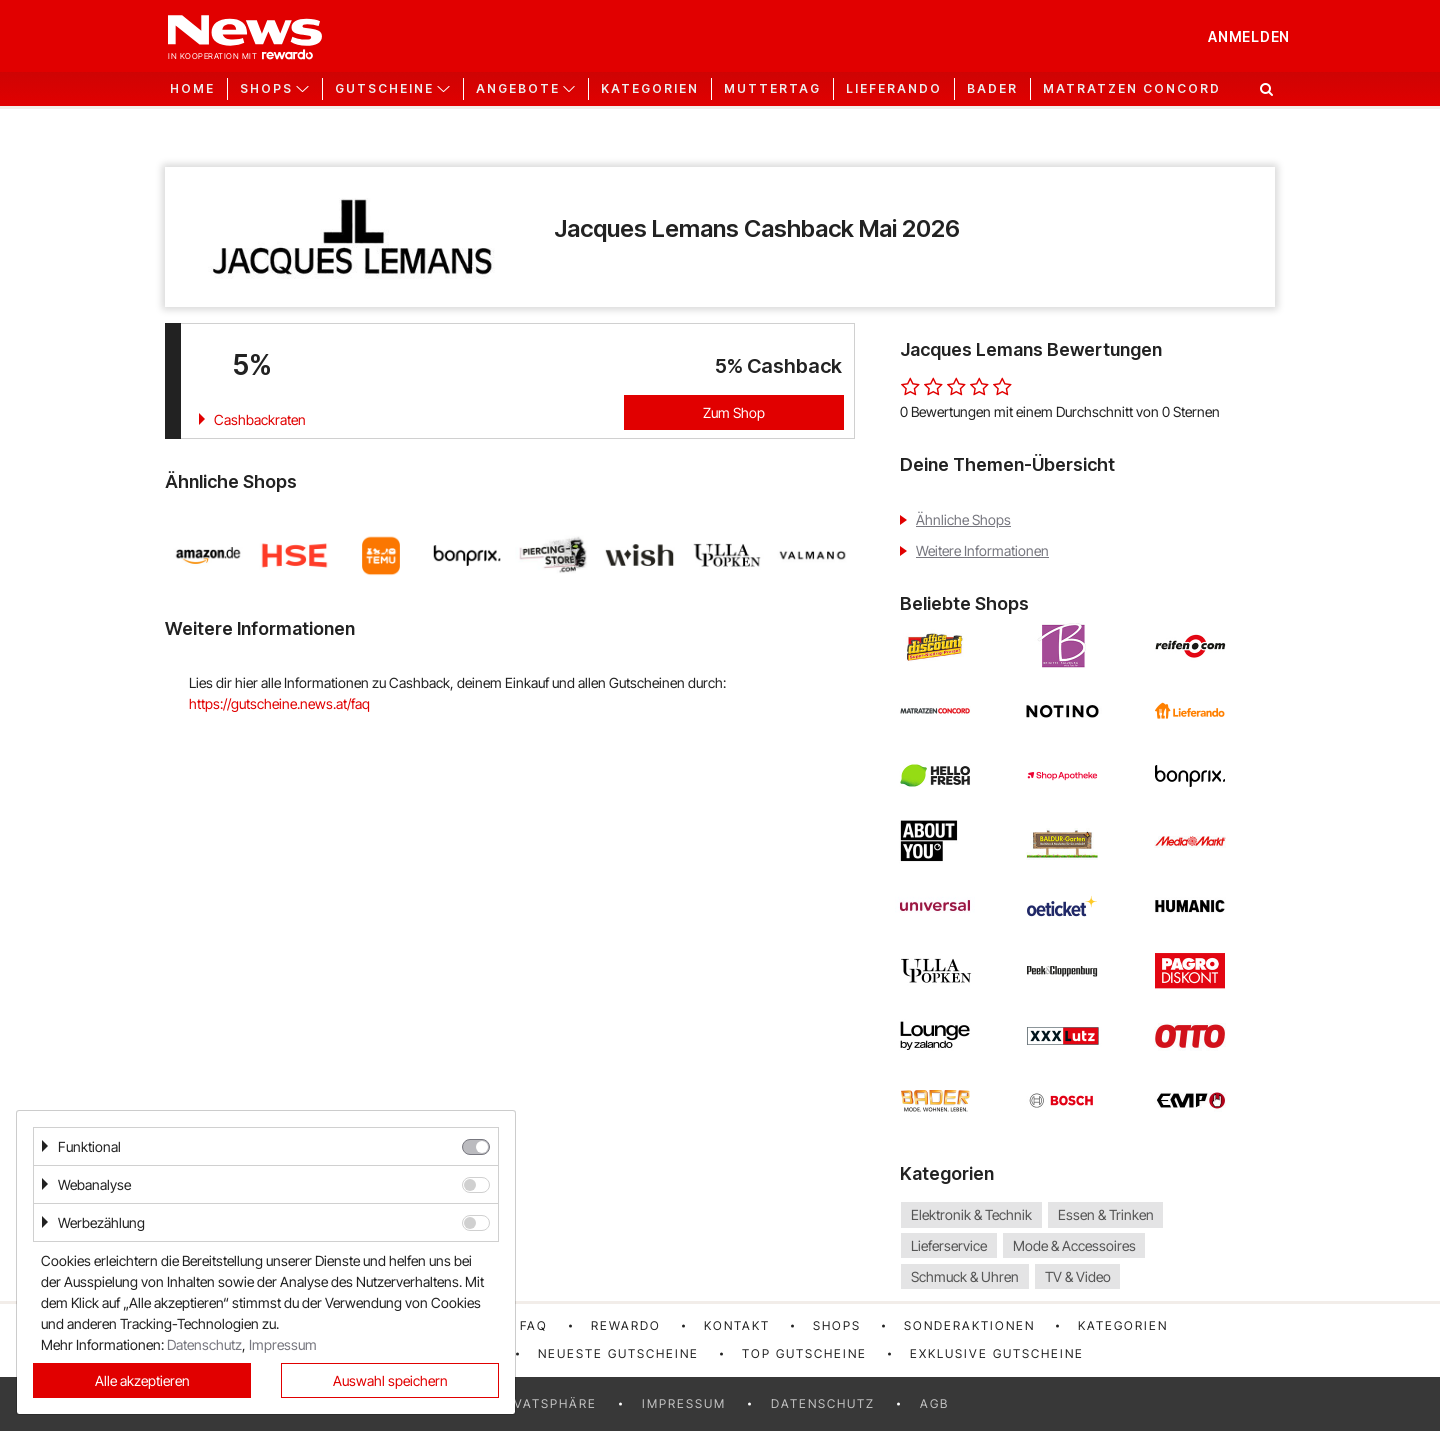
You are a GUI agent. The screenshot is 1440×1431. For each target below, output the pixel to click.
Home (192, 89)
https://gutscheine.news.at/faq (279, 703)
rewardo (626, 1325)
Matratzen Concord (1132, 89)
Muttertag (772, 89)
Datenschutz (823, 1403)
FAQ (534, 1325)
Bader (992, 89)
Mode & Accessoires (1074, 1245)
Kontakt (737, 1325)
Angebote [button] (518, 89)
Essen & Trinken (1106, 1214)
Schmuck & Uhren (965, 1276)
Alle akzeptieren (142, 1380)
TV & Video (1078, 1276)
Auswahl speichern (390, 1380)
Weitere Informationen (982, 550)
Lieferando (894, 89)
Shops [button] (266, 89)
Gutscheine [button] (384, 89)
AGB (934, 1403)
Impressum (684, 1403)
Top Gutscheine (804, 1353)
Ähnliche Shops (963, 519)
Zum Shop (734, 412)
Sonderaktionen (969, 1325)
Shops (837, 1325)
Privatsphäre (544, 1403)
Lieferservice (949, 1245)
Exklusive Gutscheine (997, 1353)
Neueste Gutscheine (618, 1353)
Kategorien (650, 89)
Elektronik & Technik (971, 1214)
